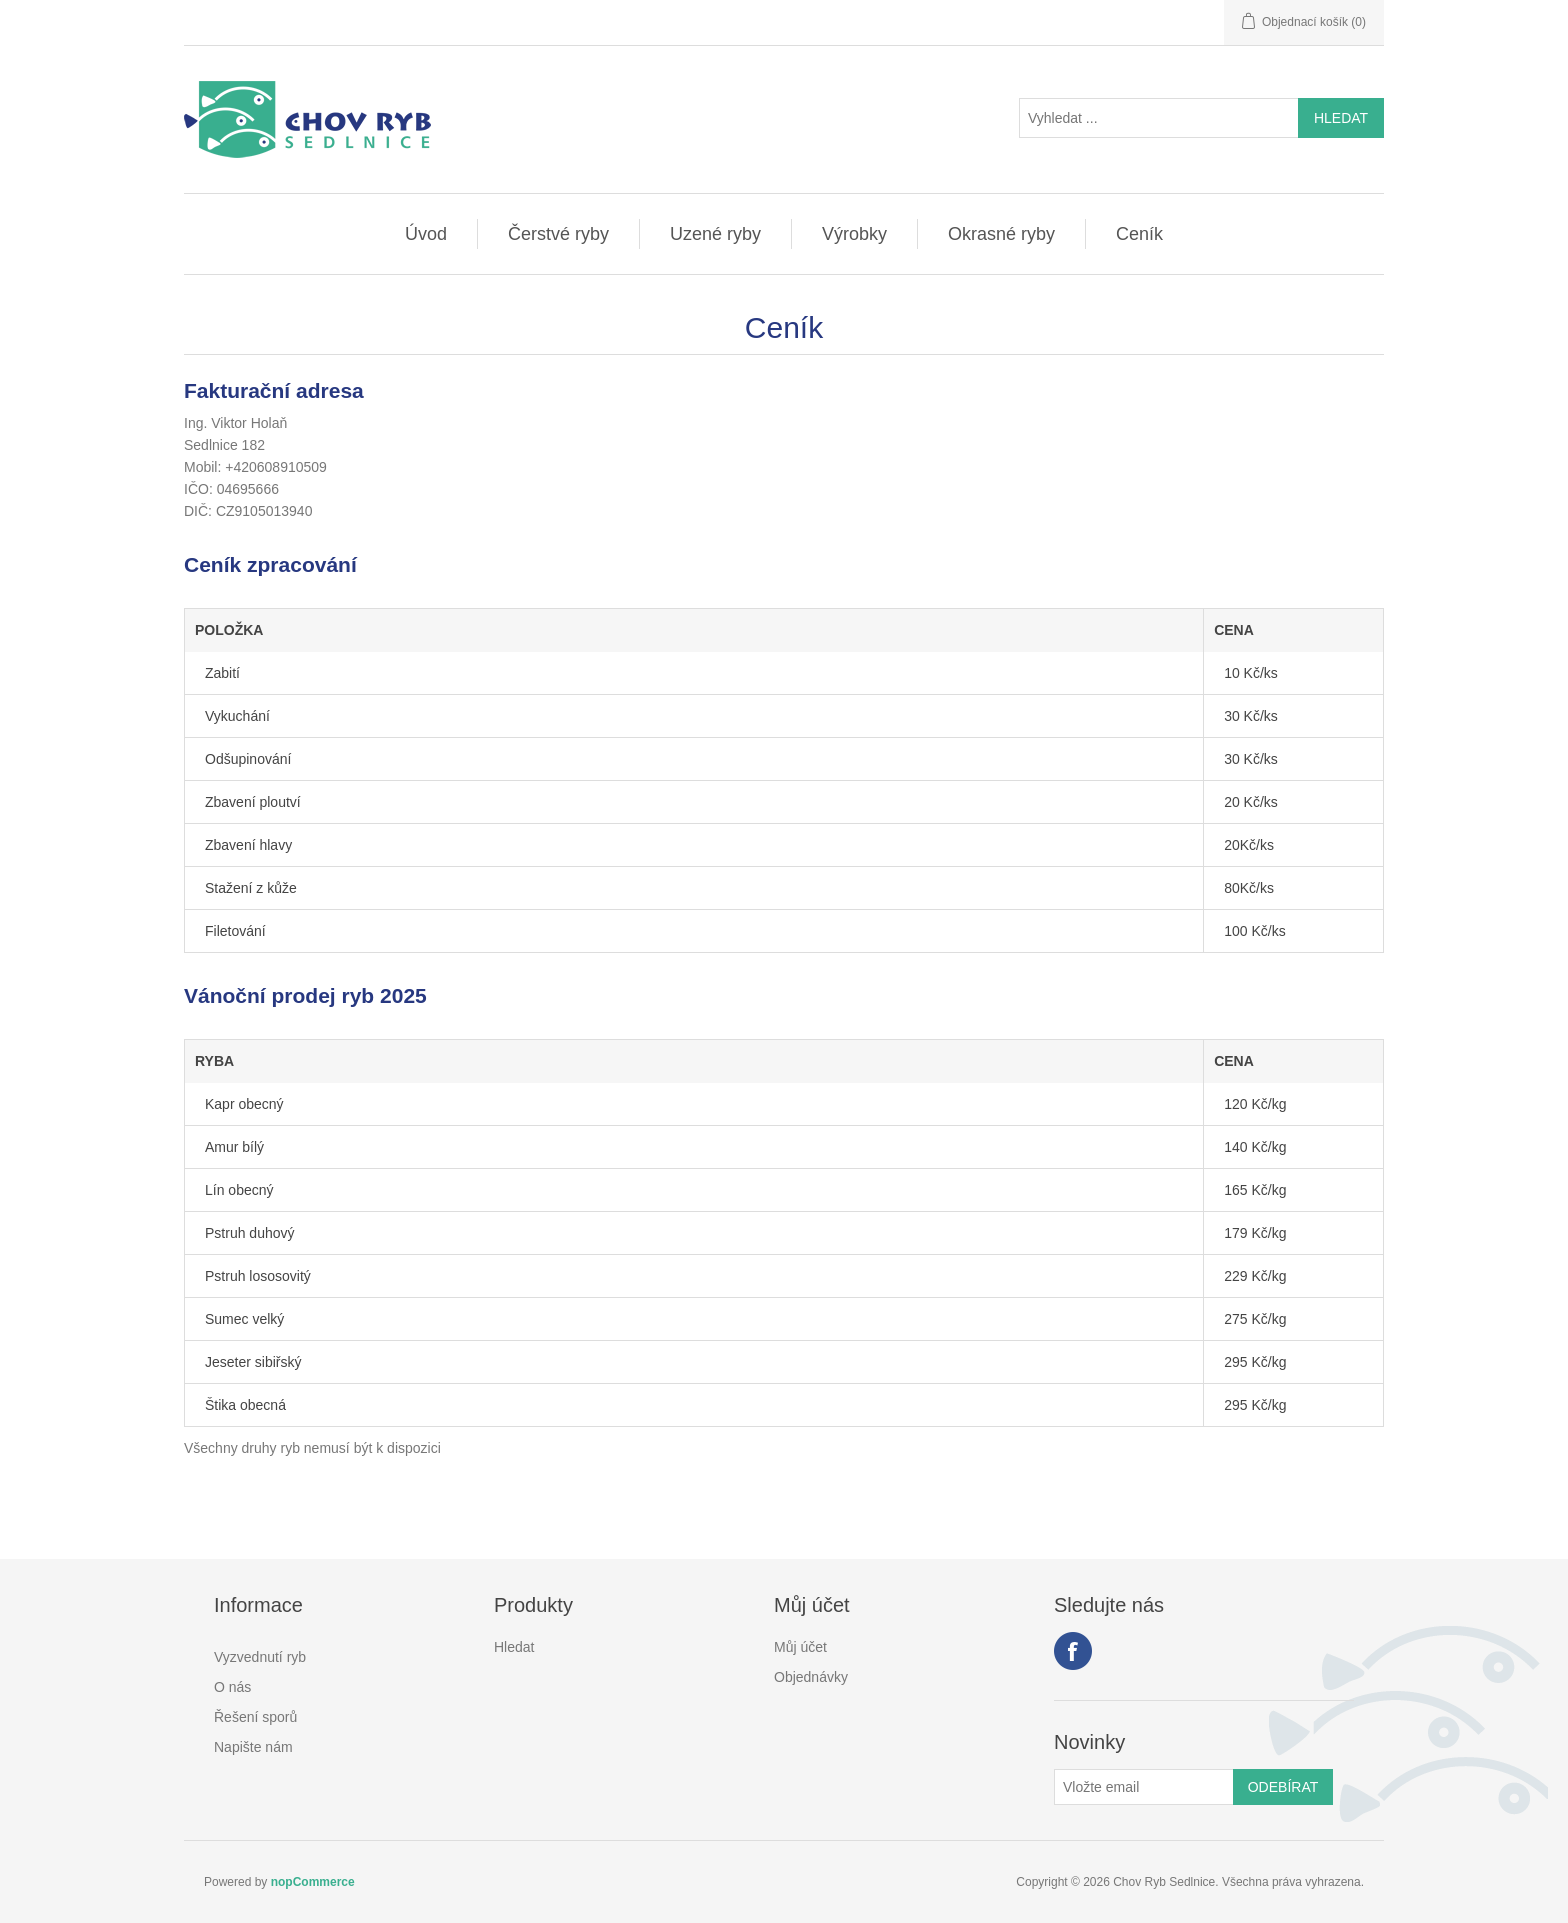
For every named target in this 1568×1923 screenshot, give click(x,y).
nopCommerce (313, 1882)
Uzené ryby (715, 234)
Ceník (1139, 234)
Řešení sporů (255, 1717)
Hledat (514, 1647)
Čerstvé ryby (558, 234)
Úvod (426, 234)
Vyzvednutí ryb (260, 1657)
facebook (1073, 1651)
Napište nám (253, 1747)
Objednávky (811, 1677)
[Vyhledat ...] (1159, 118)
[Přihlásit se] (1144, 1787)
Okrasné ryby (1001, 234)
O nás (232, 1687)
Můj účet (800, 1647)
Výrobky (854, 234)
